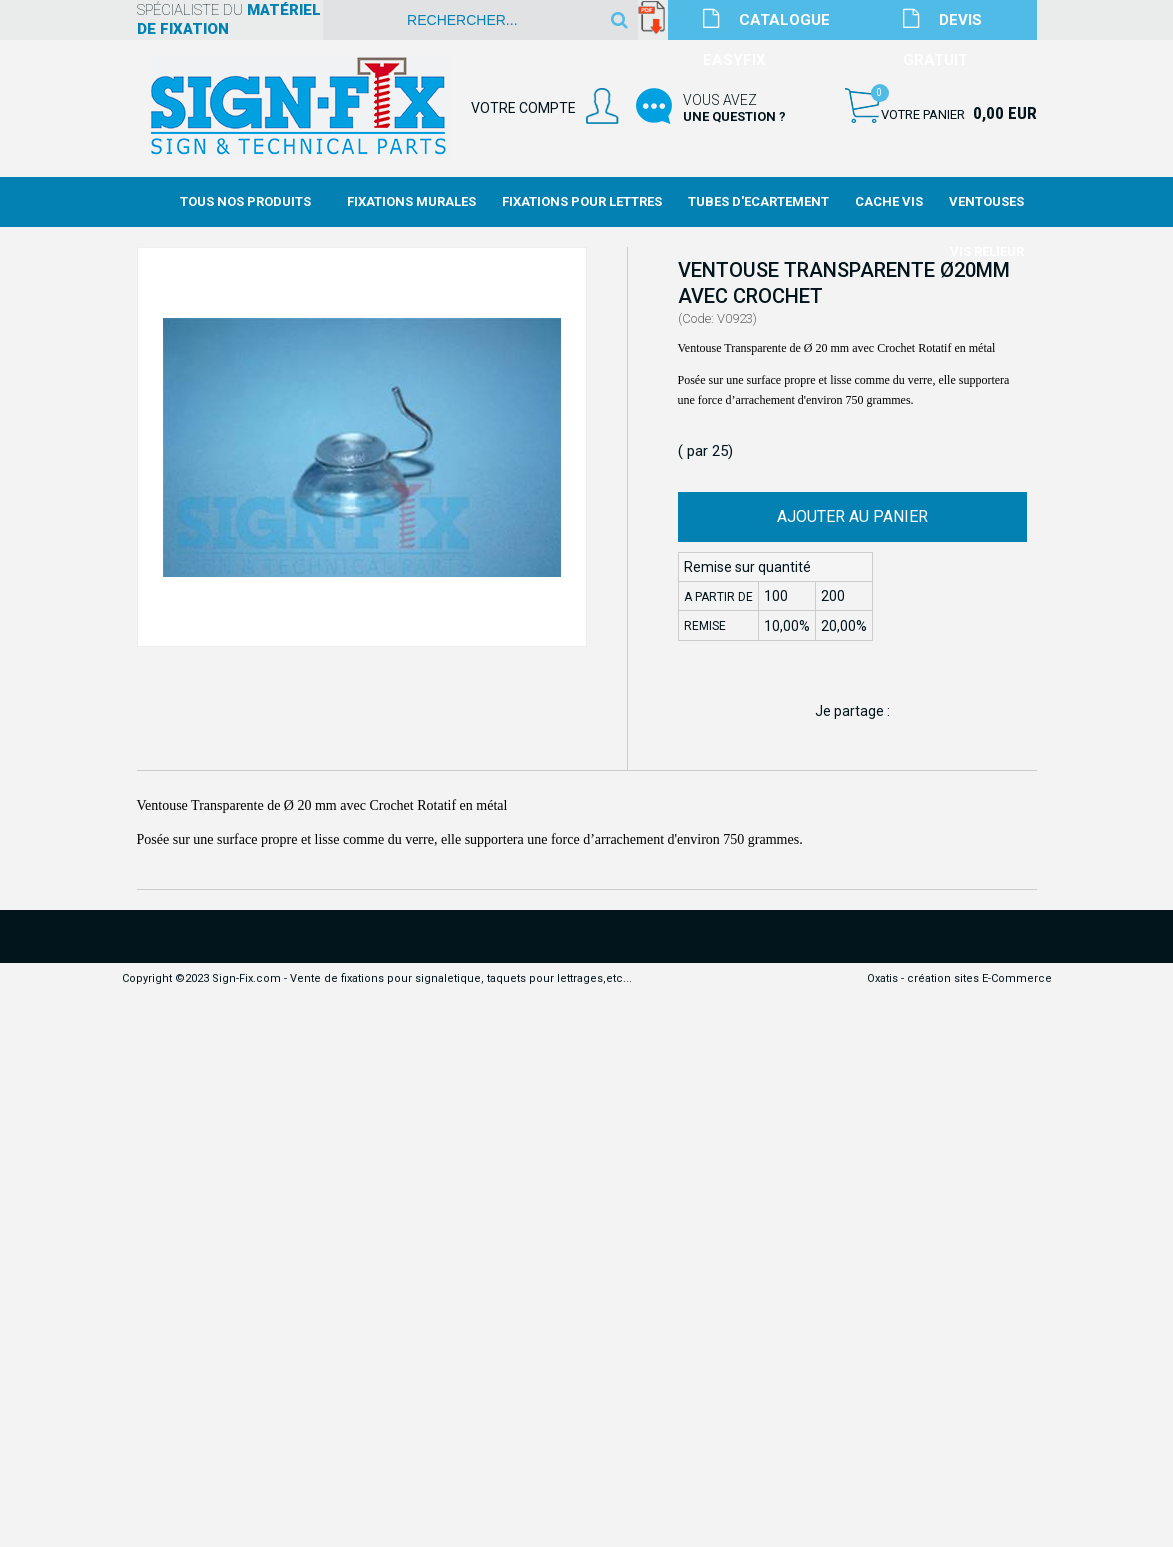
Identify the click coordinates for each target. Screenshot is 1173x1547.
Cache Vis (889, 201)
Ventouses (986, 201)
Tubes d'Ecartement (758, 201)
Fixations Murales (411, 201)
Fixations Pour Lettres (582, 201)
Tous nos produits (245, 201)
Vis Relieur (987, 251)
